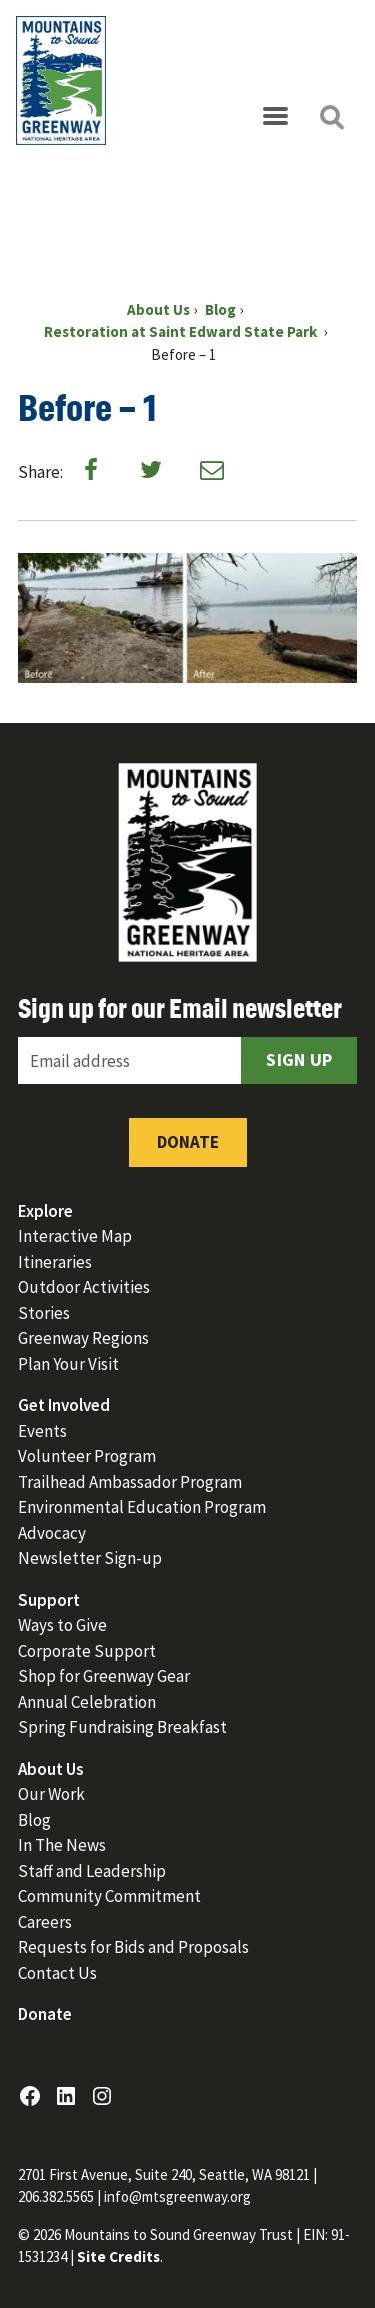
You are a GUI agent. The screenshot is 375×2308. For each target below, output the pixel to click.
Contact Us (57, 1973)
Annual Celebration (87, 1702)
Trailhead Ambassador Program (130, 1482)
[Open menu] (275, 117)
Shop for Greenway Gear (104, 1676)
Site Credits (118, 2256)
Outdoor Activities (84, 1287)
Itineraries (55, 1262)
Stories (44, 1313)
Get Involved (64, 1405)
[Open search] (331, 117)
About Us (51, 1769)
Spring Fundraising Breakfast (122, 1727)
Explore (45, 1211)
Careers (45, 1922)
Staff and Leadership (92, 1871)
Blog (34, 1820)
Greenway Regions (83, 1338)
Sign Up (299, 1059)
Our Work (51, 1794)
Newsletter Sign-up (90, 1558)
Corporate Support (87, 1651)
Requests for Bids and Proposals (133, 1947)
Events (42, 1431)
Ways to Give (62, 1625)
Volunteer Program (87, 1456)
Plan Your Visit (68, 1364)
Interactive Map (75, 1236)
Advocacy (52, 1533)
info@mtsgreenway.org (177, 2196)
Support (49, 1600)
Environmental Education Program (142, 1507)
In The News (62, 1845)
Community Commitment (109, 1896)
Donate (188, 1142)
